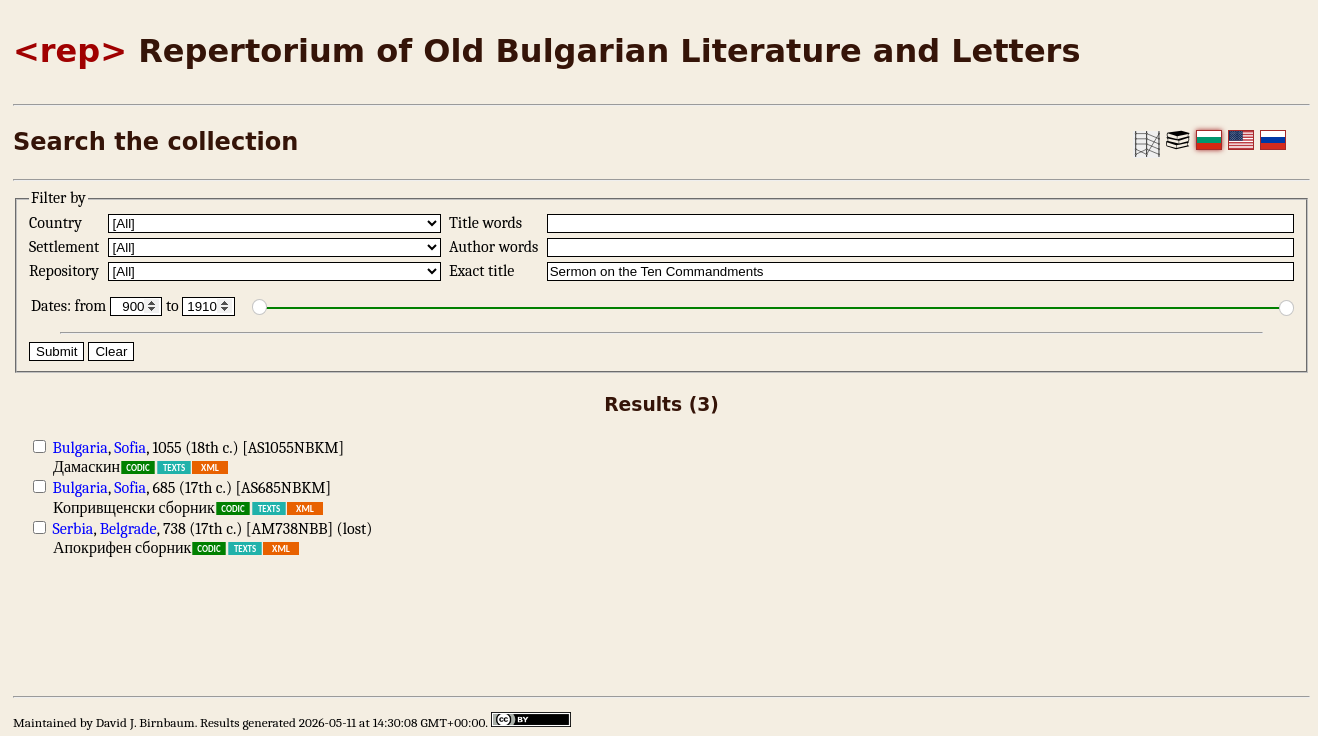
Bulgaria (80, 448)
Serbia (73, 529)
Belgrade (128, 529)
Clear (111, 351)
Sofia (130, 448)
